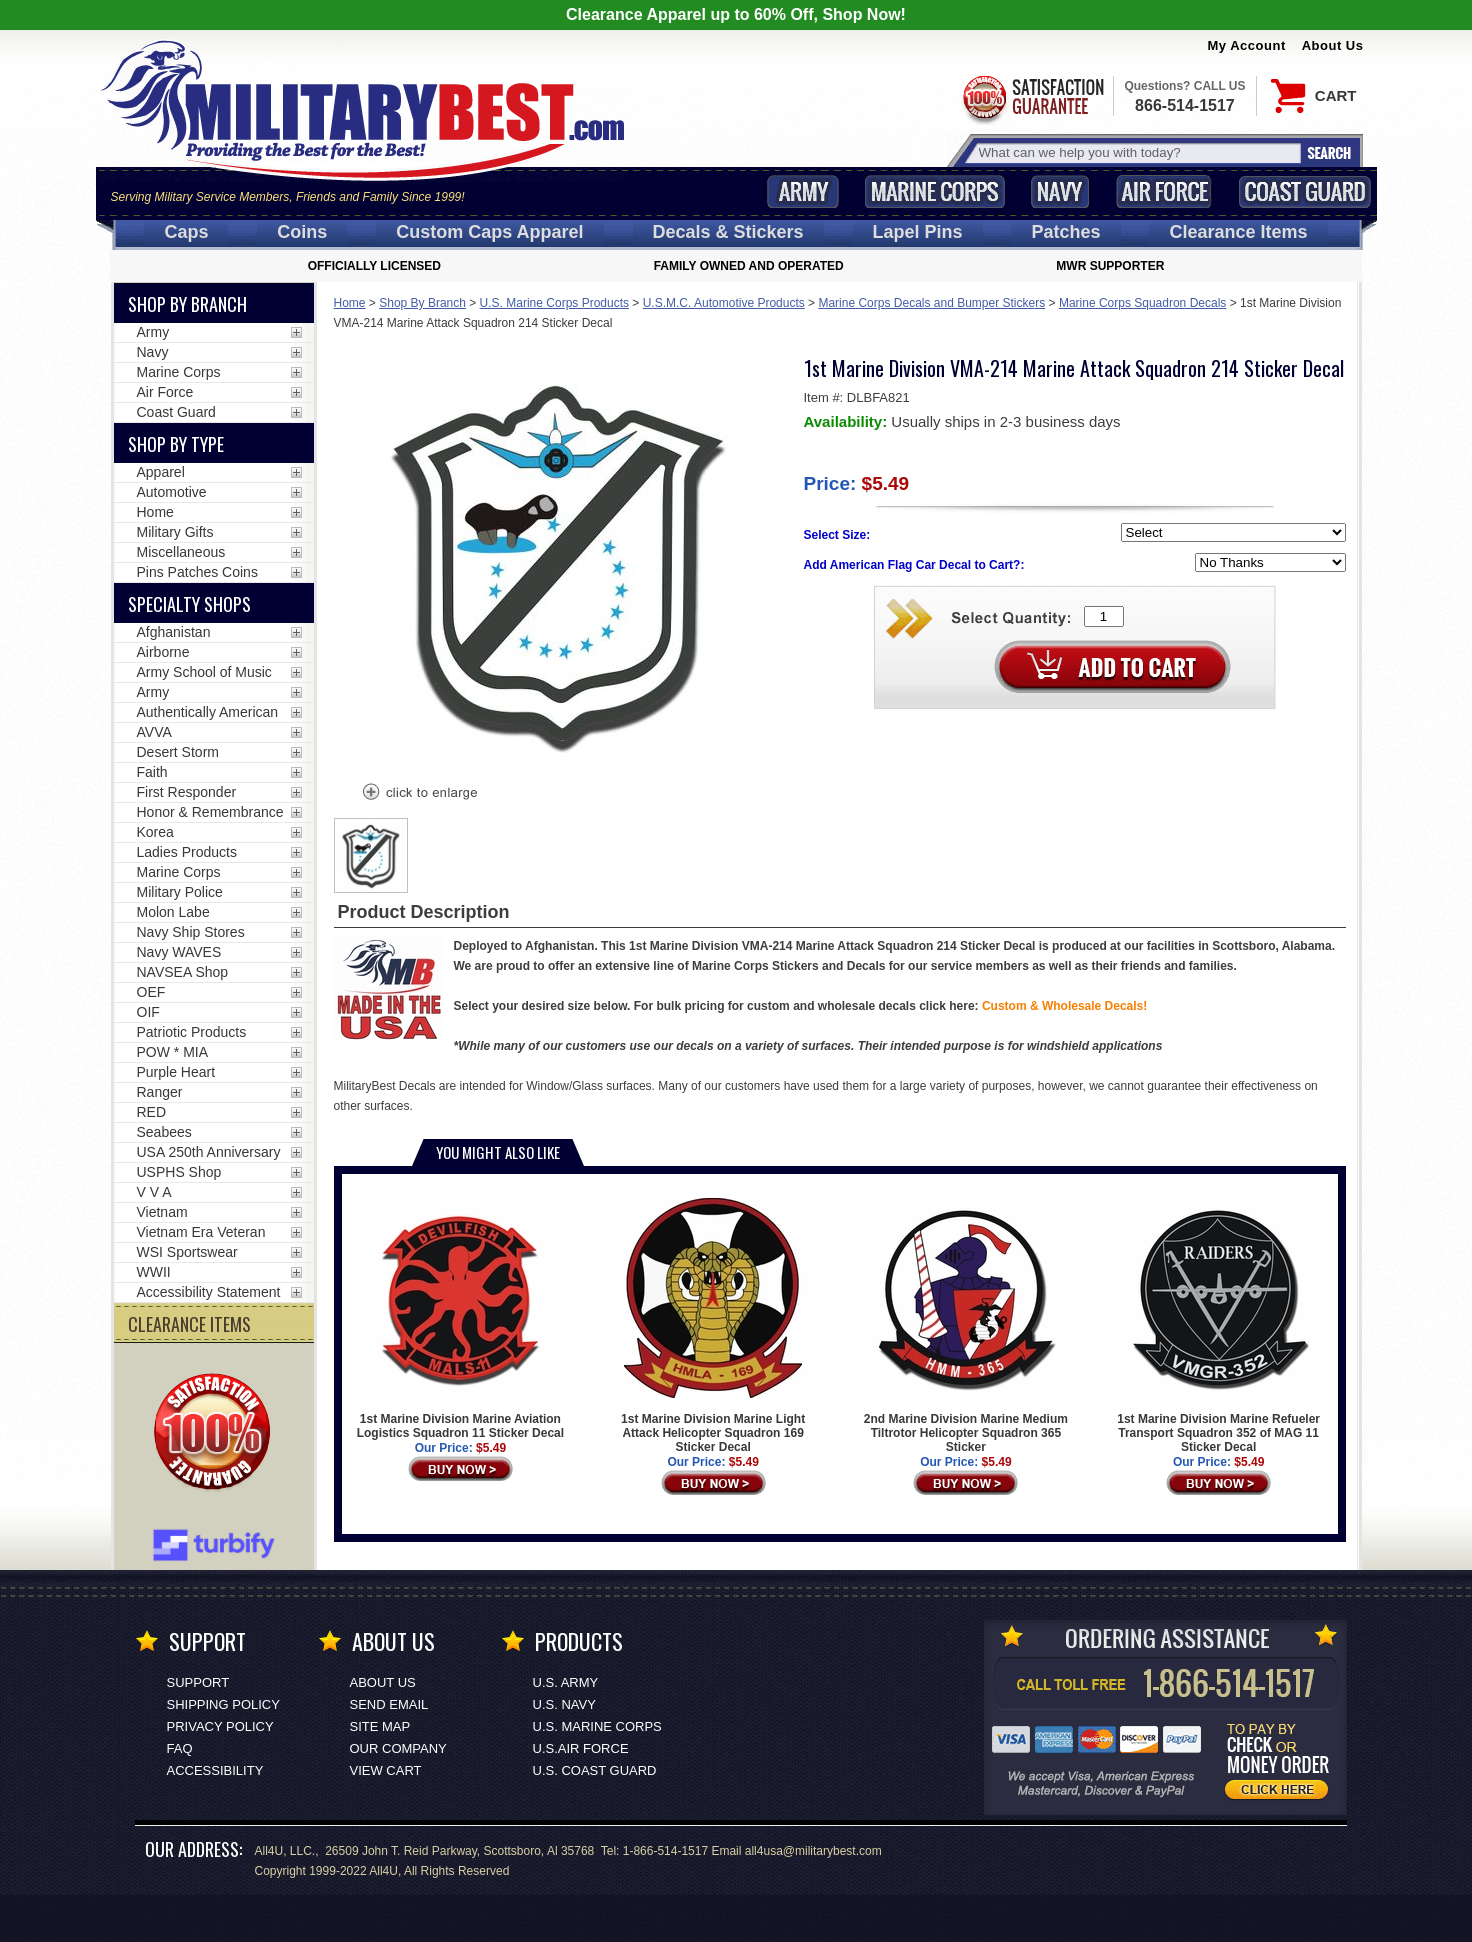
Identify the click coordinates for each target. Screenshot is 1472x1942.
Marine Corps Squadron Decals (1142, 303)
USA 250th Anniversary (209, 1152)
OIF (148, 1012)
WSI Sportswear (187, 1252)
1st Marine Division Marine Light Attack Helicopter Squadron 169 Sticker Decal (713, 1326)
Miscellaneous (181, 552)
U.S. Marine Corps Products (554, 303)
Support (198, 1682)
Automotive (172, 492)
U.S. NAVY (564, 1704)
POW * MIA (173, 1052)
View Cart (386, 1770)
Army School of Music (204, 672)
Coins (302, 232)
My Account (1247, 45)
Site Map (380, 1726)
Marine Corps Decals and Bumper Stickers (931, 303)
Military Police (180, 892)
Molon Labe (173, 912)
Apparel (161, 472)
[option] (371, 855)
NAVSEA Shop (183, 972)
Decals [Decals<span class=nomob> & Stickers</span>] (728, 232)
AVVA (154, 732)
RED (152, 1112)
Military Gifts (175, 532)
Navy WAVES (179, 952)
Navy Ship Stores (191, 932)
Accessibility (215, 1770)
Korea (155, 832)
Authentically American (208, 712)
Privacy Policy (220, 1726)
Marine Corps (935, 191)
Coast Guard (1305, 191)
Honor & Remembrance (210, 812)
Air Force (1164, 191)
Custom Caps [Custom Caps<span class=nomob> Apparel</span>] (489, 232)
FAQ (180, 1748)
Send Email (389, 1704)
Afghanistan (174, 632)
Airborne (163, 652)
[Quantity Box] (1104, 616)
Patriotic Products (192, 1032)
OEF (151, 992)
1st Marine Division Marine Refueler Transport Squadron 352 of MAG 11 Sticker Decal (1218, 1326)
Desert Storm (178, 752)
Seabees (164, 1132)
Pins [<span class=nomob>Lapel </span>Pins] (918, 232)
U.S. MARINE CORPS (597, 1726)
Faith (152, 772)
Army (803, 191)
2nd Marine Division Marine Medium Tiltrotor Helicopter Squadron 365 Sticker (966, 1326)
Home (350, 303)
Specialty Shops (189, 604)
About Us (1333, 45)
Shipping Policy (223, 1704)
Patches (1065, 232)
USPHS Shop (179, 1172)
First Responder (187, 792)
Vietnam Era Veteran (201, 1232)
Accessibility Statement (209, 1292)
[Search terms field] (1137, 152)
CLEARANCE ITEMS (189, 1324)
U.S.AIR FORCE (581, 1748)
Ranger (160, 1092)
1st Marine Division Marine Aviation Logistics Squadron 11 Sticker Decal (460, 1319)
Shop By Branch (422, 303)
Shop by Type (176, 444)
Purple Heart (176, 1072)
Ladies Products (187, 852)
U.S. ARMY (566, 1682)
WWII (154, 1272)
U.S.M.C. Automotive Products (724, 303)
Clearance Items (1238, 232)
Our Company (398, 1748)
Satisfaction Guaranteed (1032, 97)
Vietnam (162, 1212)
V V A (154, 1192)
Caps (186, 232)
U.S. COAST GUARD (595, 1770)
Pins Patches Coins (197, 572)
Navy (1060, 191)
